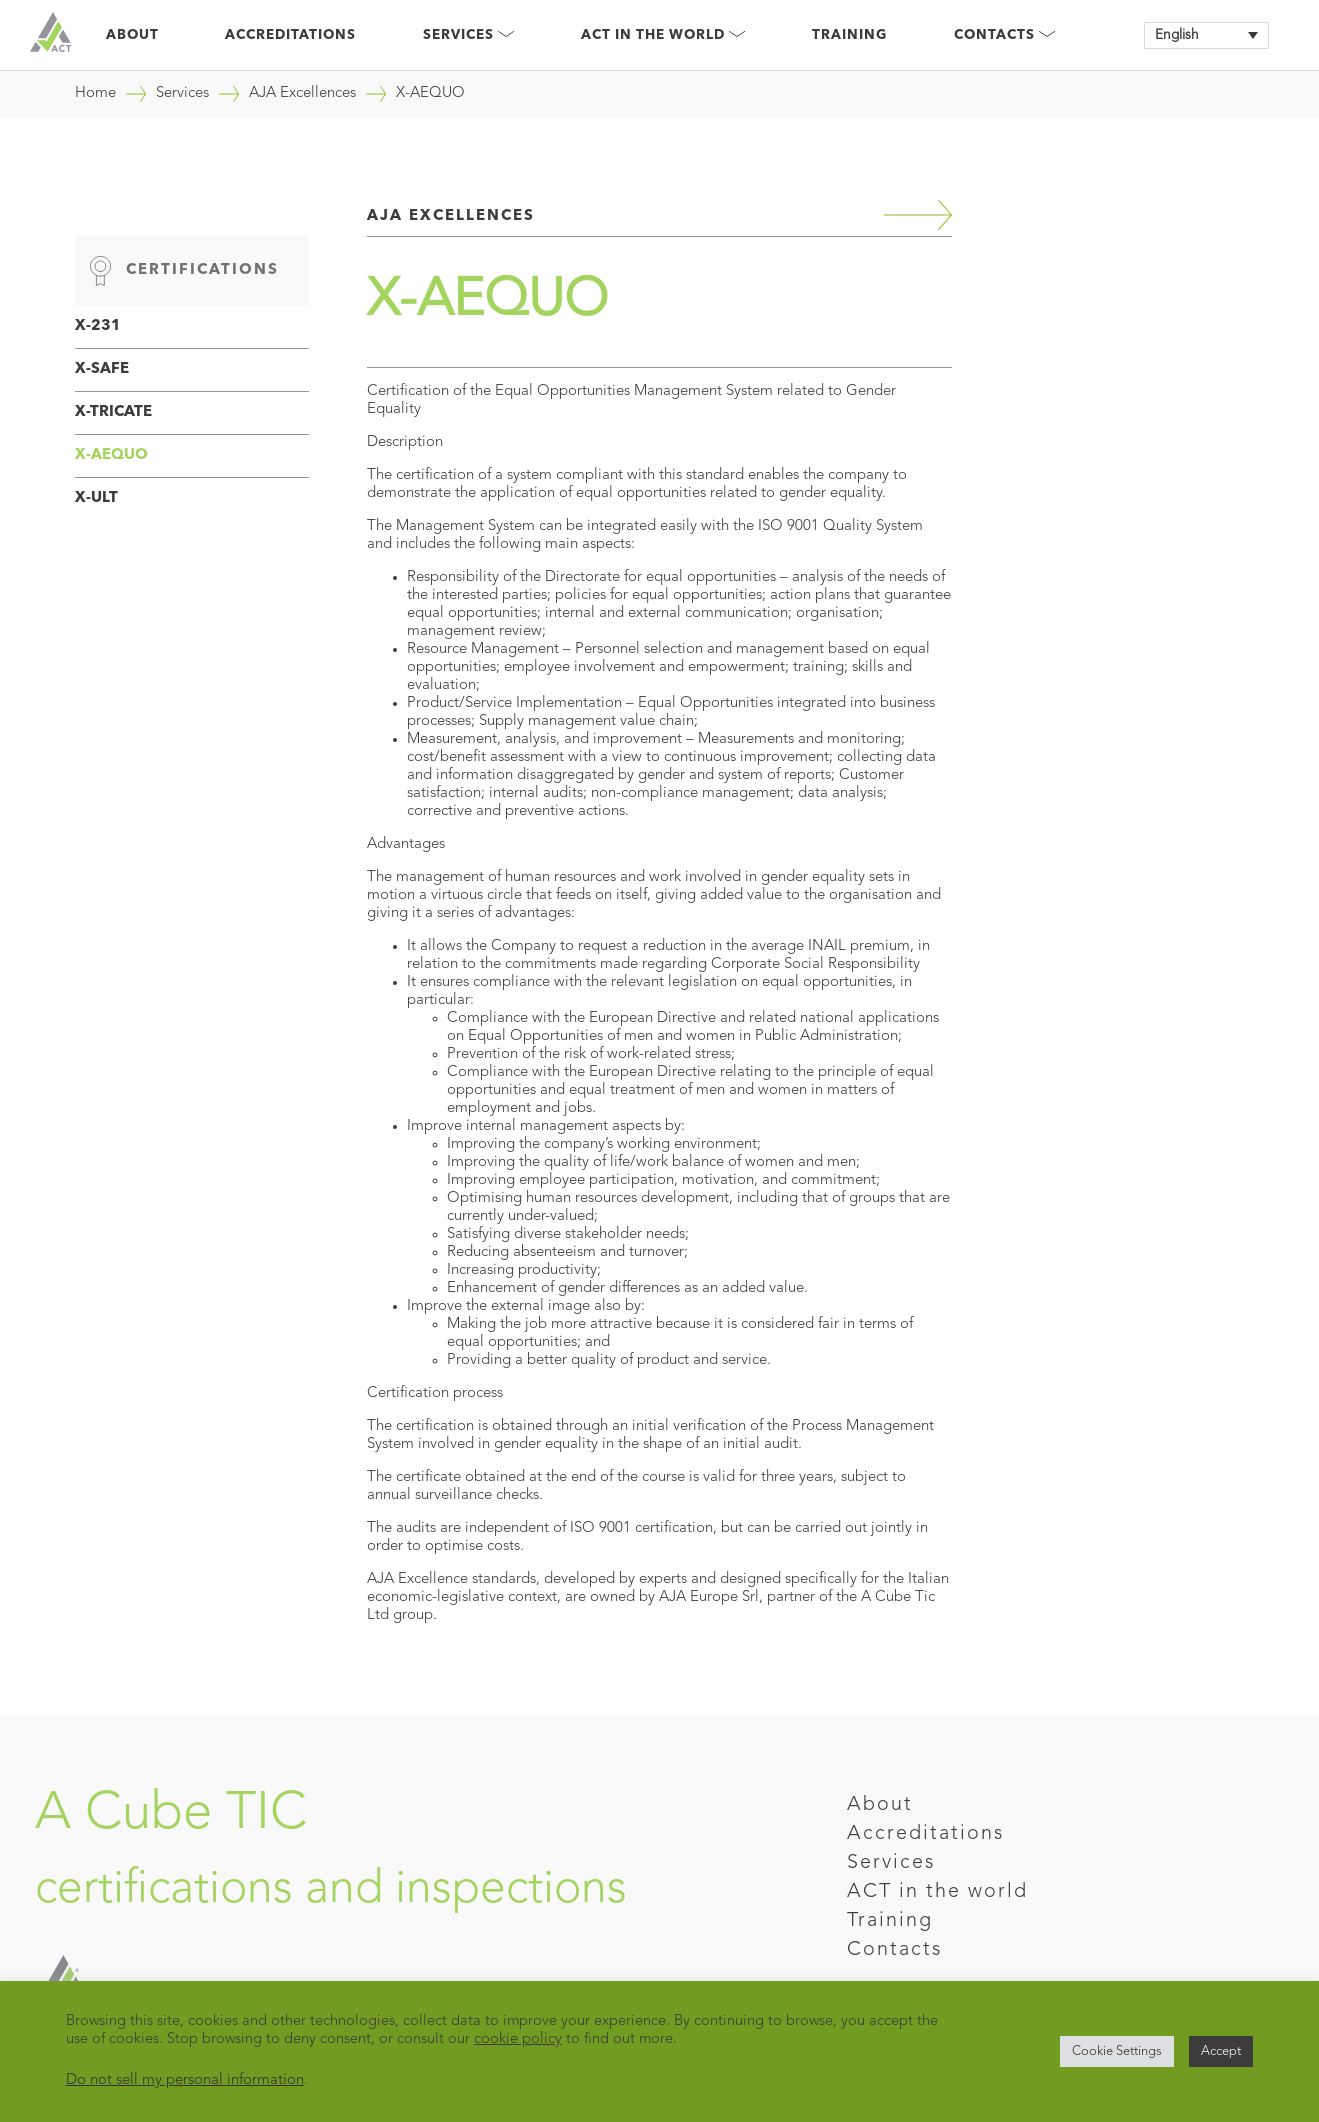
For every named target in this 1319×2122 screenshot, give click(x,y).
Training (849, 35)
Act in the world (663, 35)
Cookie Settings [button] (1117, 2051)
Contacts (1004, 35)
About (132, 35)
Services (468, 35)
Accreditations (290, 35)
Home (95, 93)
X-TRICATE (113, 412)
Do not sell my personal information (185, 2080)
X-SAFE (102, 369)
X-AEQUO (111, 455)
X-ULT (96, 498)
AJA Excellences (302, 93)
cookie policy (518, 2039)
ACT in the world (937, 1892)
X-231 (98, 326)
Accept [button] (1221, 2051)
